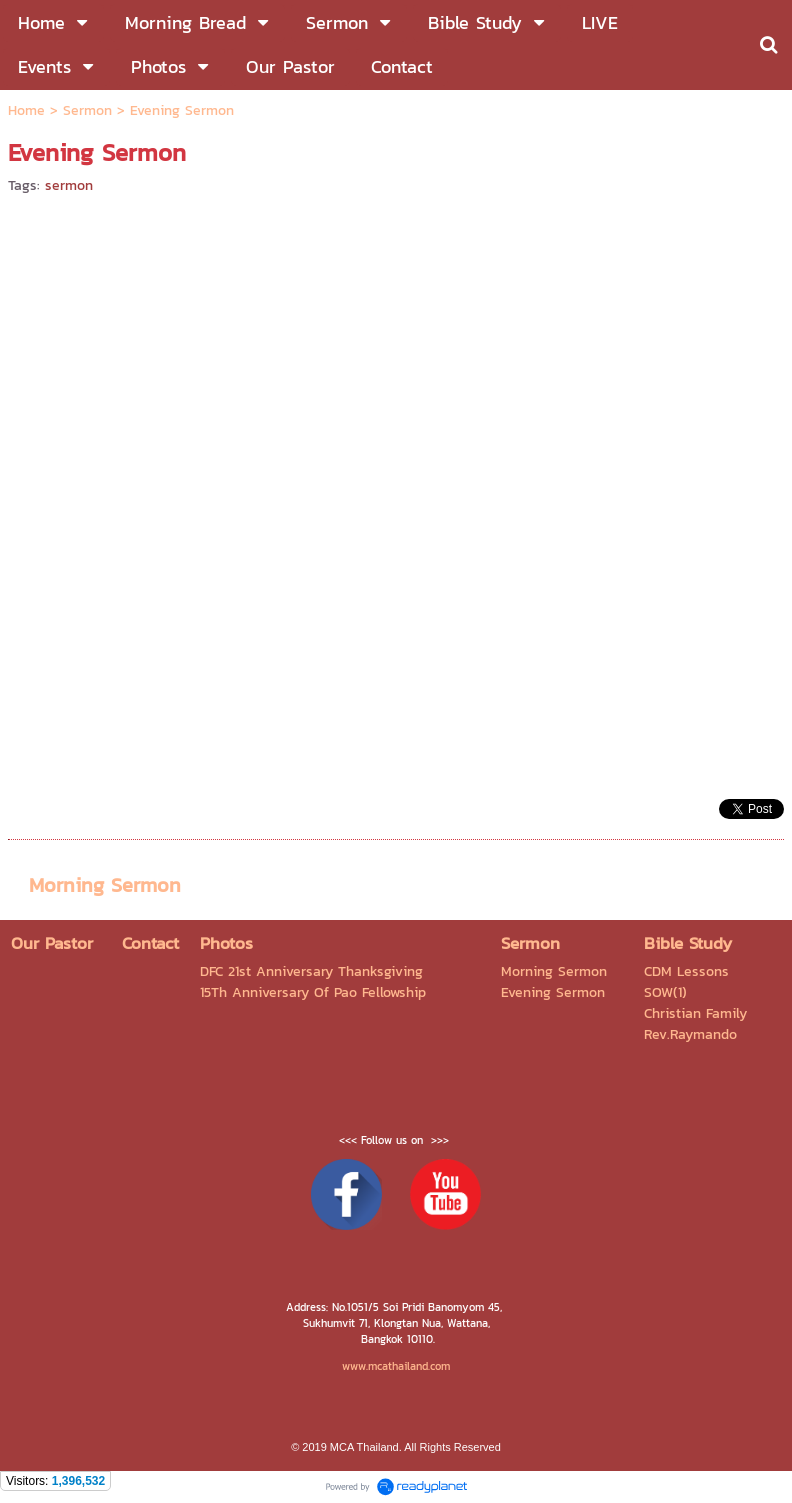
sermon (69, 185)
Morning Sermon (105, 885)
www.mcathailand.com (396, 1366)
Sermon (87, 110)
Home (26, 110)
